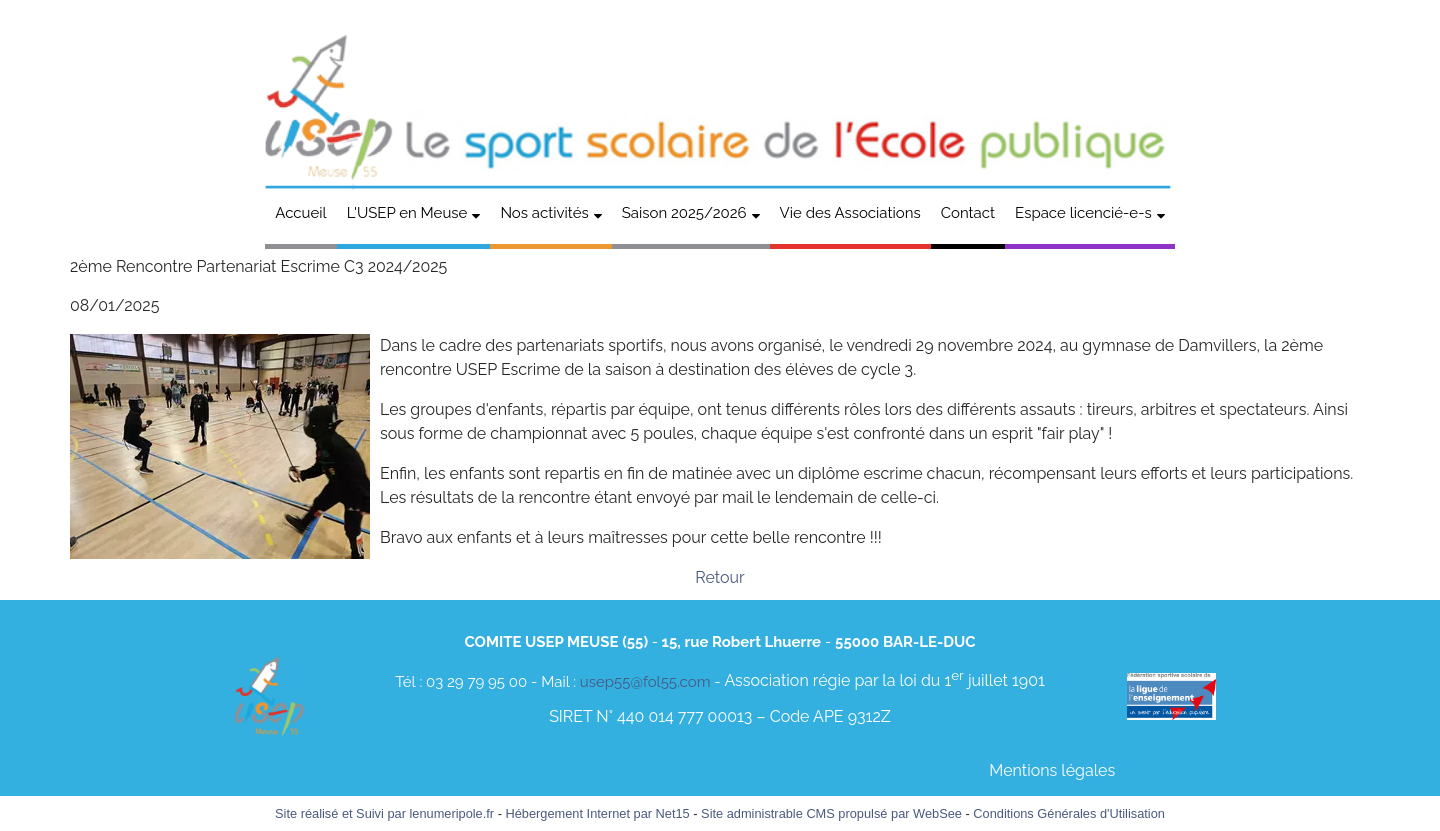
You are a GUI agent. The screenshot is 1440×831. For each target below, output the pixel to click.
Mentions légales (1052, 770)
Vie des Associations (850, 213)
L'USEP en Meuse (407, 213)
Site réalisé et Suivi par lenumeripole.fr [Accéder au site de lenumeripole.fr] (384, 813)
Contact (968, 213)
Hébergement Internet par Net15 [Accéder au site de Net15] (597, 813)
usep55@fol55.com (645, 682)
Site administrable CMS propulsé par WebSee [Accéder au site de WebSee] (831, 813)
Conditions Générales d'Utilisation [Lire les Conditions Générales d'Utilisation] (1069, 813)
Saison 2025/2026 (684, 213)
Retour (719, 577)
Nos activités (544, 213)
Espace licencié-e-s (1083, 213)
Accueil (300, 213)
